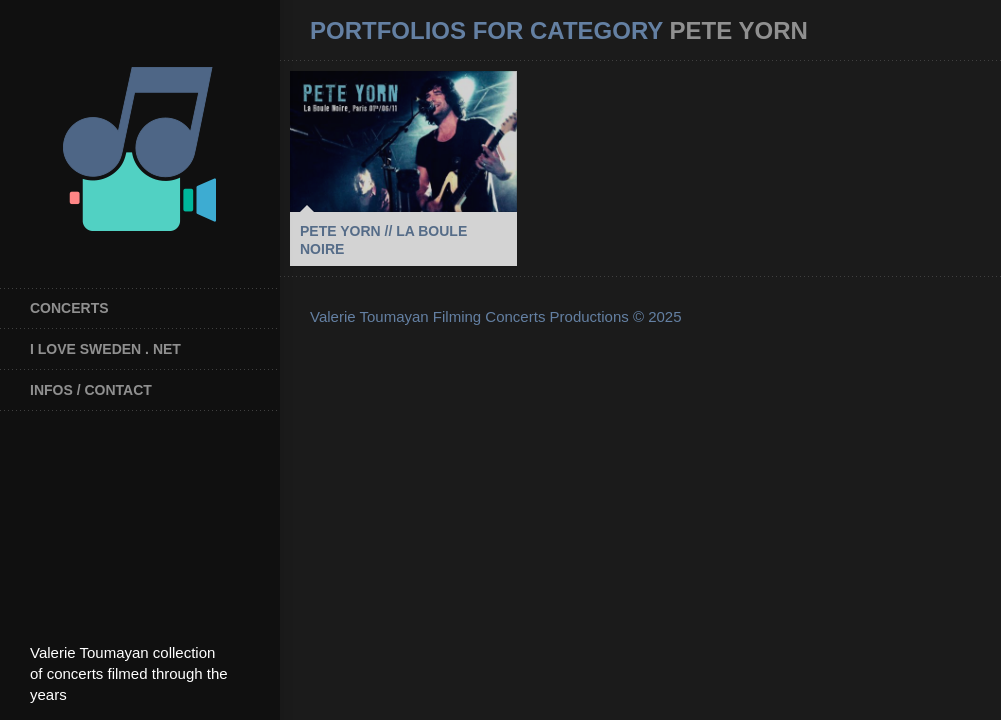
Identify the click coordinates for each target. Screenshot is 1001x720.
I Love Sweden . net (105, 349)
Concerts (69, 308)
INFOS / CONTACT (91, 390)
